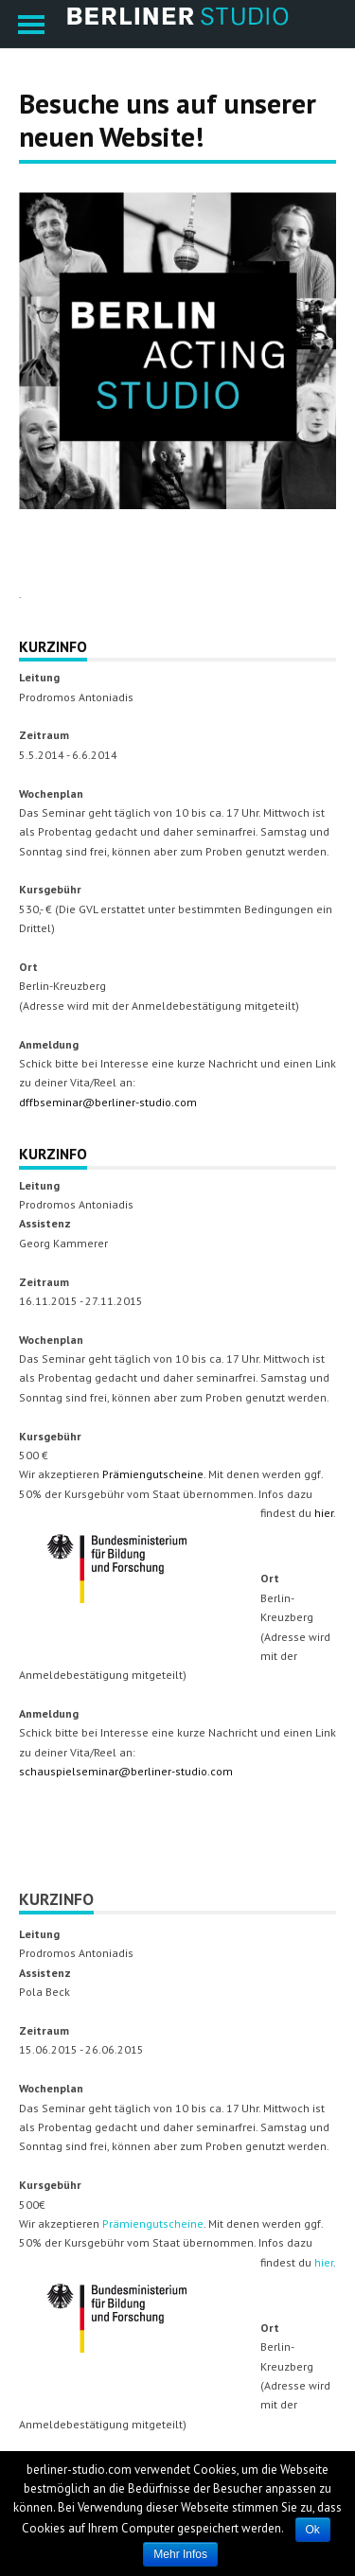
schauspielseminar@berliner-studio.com (126, 1771)
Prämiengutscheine (153, 1474)
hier (323, 1513)
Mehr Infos (180, 2554)
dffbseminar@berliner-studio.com (108, 1102)
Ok (313, 2529)
